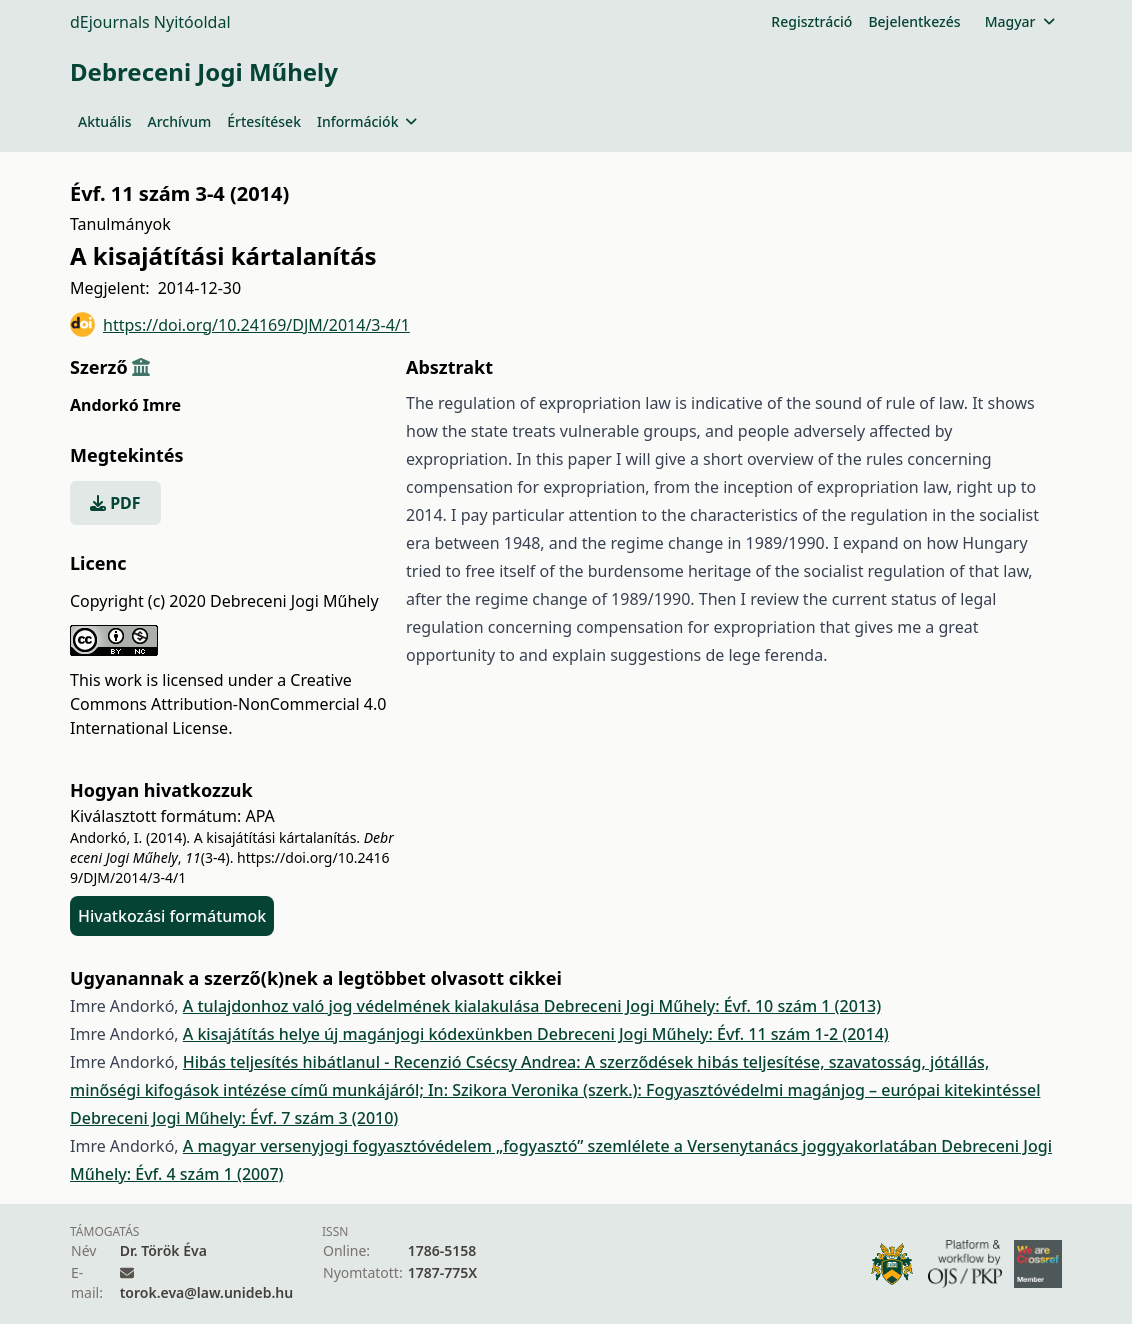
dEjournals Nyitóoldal (150, 22)
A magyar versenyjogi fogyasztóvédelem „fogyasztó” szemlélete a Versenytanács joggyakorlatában (562, 1146)
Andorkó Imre (125, 405)
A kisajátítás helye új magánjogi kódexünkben (360, 1034)
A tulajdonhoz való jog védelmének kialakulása (363, 1006)
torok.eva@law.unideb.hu (207, 1292)
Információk (367, 121)
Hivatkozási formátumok (172, 916)
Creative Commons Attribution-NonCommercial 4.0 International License (228, 704)
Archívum (180, 121)
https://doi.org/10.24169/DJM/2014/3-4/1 (240, 324)
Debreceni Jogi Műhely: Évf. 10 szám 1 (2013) (713, 1006)
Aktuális (105, 121)
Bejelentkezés (914, 21)
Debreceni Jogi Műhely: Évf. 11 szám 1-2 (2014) (713, 1034)
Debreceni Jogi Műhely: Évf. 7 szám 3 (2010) (234, 1118)
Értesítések (264, 121)
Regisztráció (811, 21)
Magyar (1019, 21)
